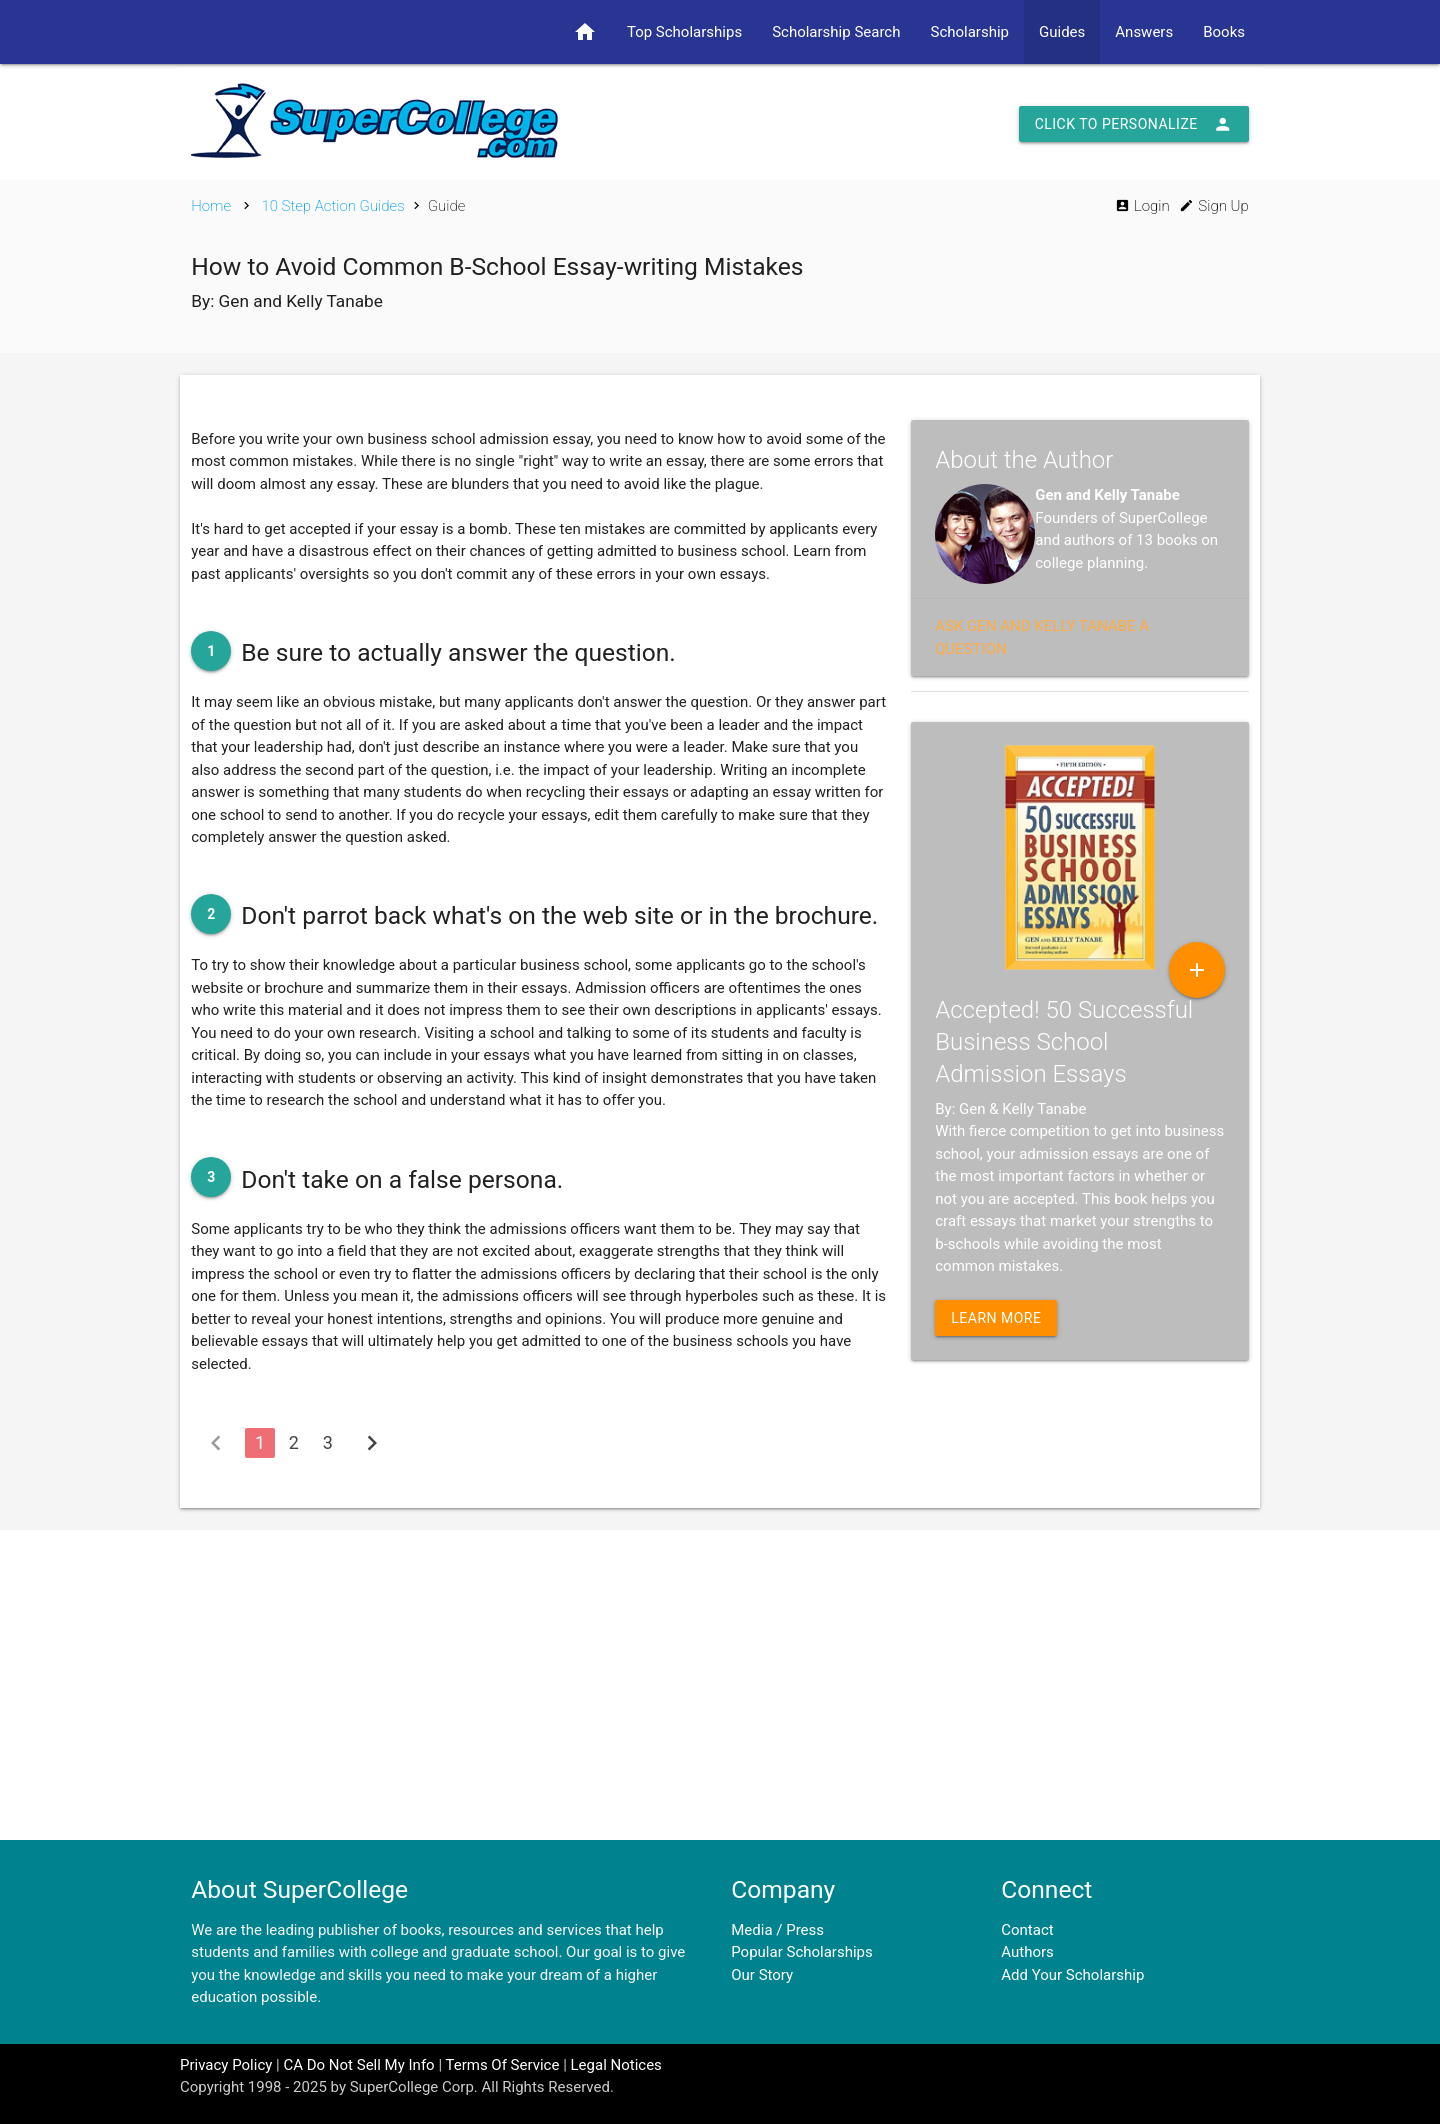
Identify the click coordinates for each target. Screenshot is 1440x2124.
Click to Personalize (1134, 124)
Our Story (762, 1975)
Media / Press (777, 1930)
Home (211, 206)
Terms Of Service (502, 2065)
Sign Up (1213, 206)
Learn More (996, 1318)
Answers (1144, 32)
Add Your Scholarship (1072, 1975)
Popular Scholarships (802, 1952)
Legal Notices (616, 2065)
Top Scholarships (684, 32)
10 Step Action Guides (332, 206)
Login (1142, 206)
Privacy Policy (226, 2065)
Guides (1062, 32)
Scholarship (969, 32)
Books (1224, 32)
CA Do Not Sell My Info (358, 2065)
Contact (1027, 1930)
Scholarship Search (836, 32)
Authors (1027, 1952)
